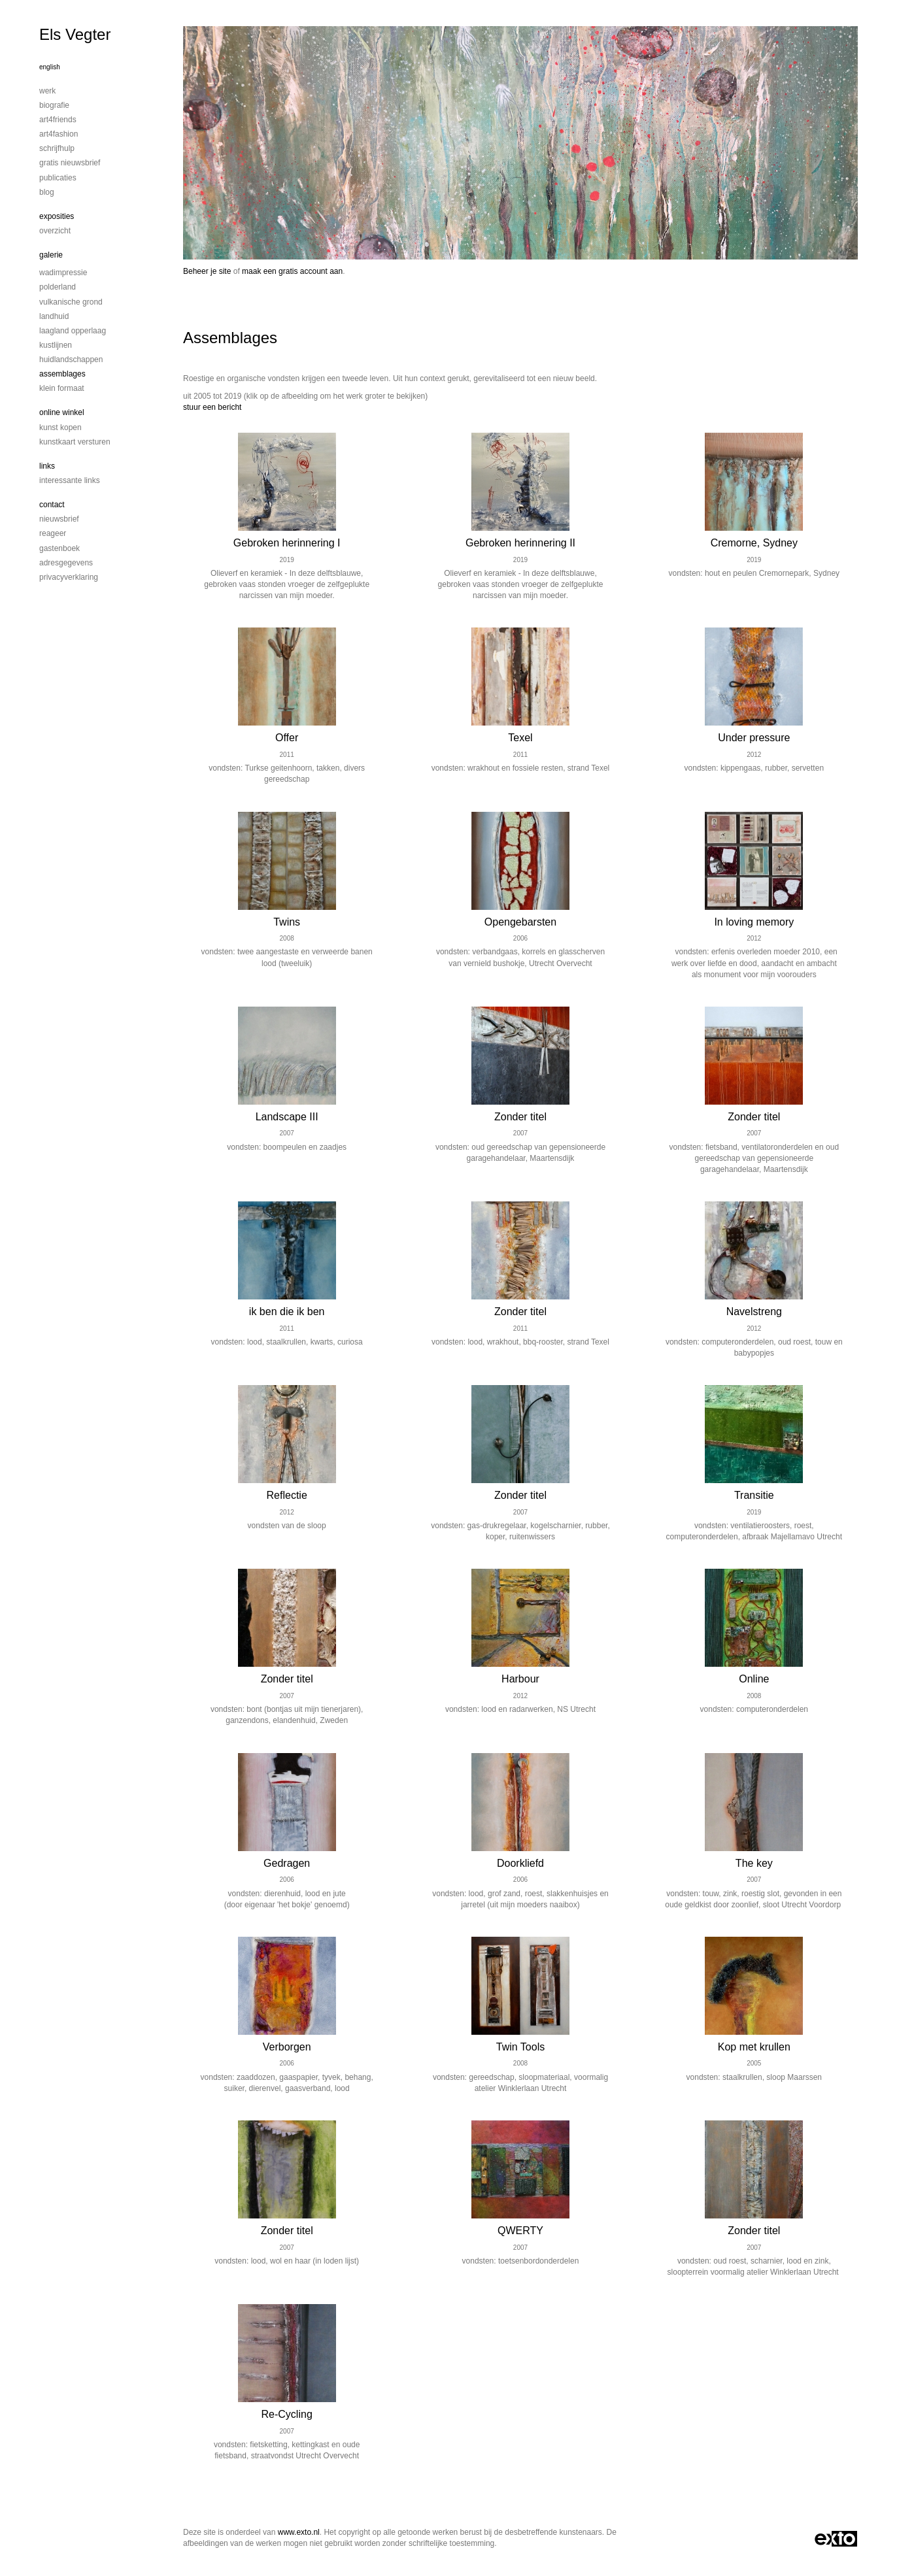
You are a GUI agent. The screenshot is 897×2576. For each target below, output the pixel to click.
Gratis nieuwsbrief (69, 162)
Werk (47, 90)
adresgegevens (66, 562)
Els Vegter (74, 34)
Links (47, 466)
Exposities (56, 216)
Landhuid (54, 316)
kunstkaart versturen (74, 441)
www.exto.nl (299, 2532)
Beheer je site (207, 271)
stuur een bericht (212, 407)
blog (46, 192)
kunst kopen (60, 427)
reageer (52, 533)
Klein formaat (61, 388)
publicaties (57, 177)
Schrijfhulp (57, 148)
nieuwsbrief (59, 519)
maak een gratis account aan (292, 271)
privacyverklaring (68, 577)
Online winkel (61, 412)
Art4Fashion (58, 134)
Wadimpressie (63, 272)
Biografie (54, 105)
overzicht (55, 230)
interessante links (69, 480)
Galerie (51, 254)
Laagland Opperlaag (72, 330)
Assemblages (62, 373)
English (49, 67)
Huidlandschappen (71, 359)
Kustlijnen (55, 345)
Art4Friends (57, 119)
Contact (52, 504)
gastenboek (59, 548)
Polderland (57, 287)
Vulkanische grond (71, 302)
